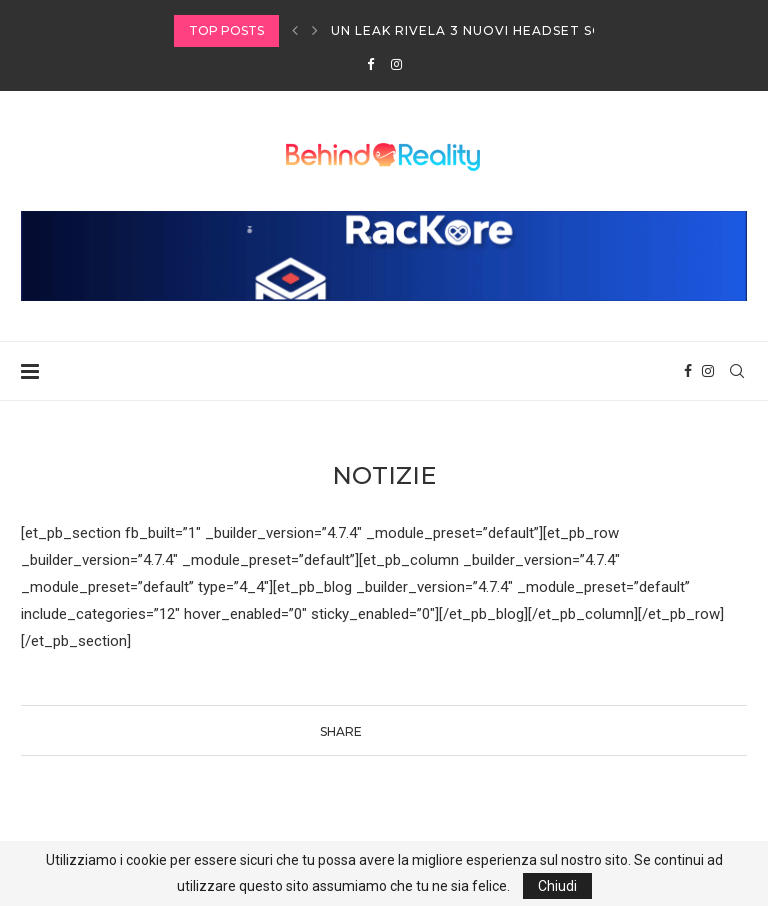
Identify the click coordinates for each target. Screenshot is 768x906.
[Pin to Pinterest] (419, 731)
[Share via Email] (442, 731)
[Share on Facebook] (376, 731)
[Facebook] (370, 64)
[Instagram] (396, 64)
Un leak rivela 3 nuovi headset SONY (476, 30)
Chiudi (557, 886)
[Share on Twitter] (396, 731)
